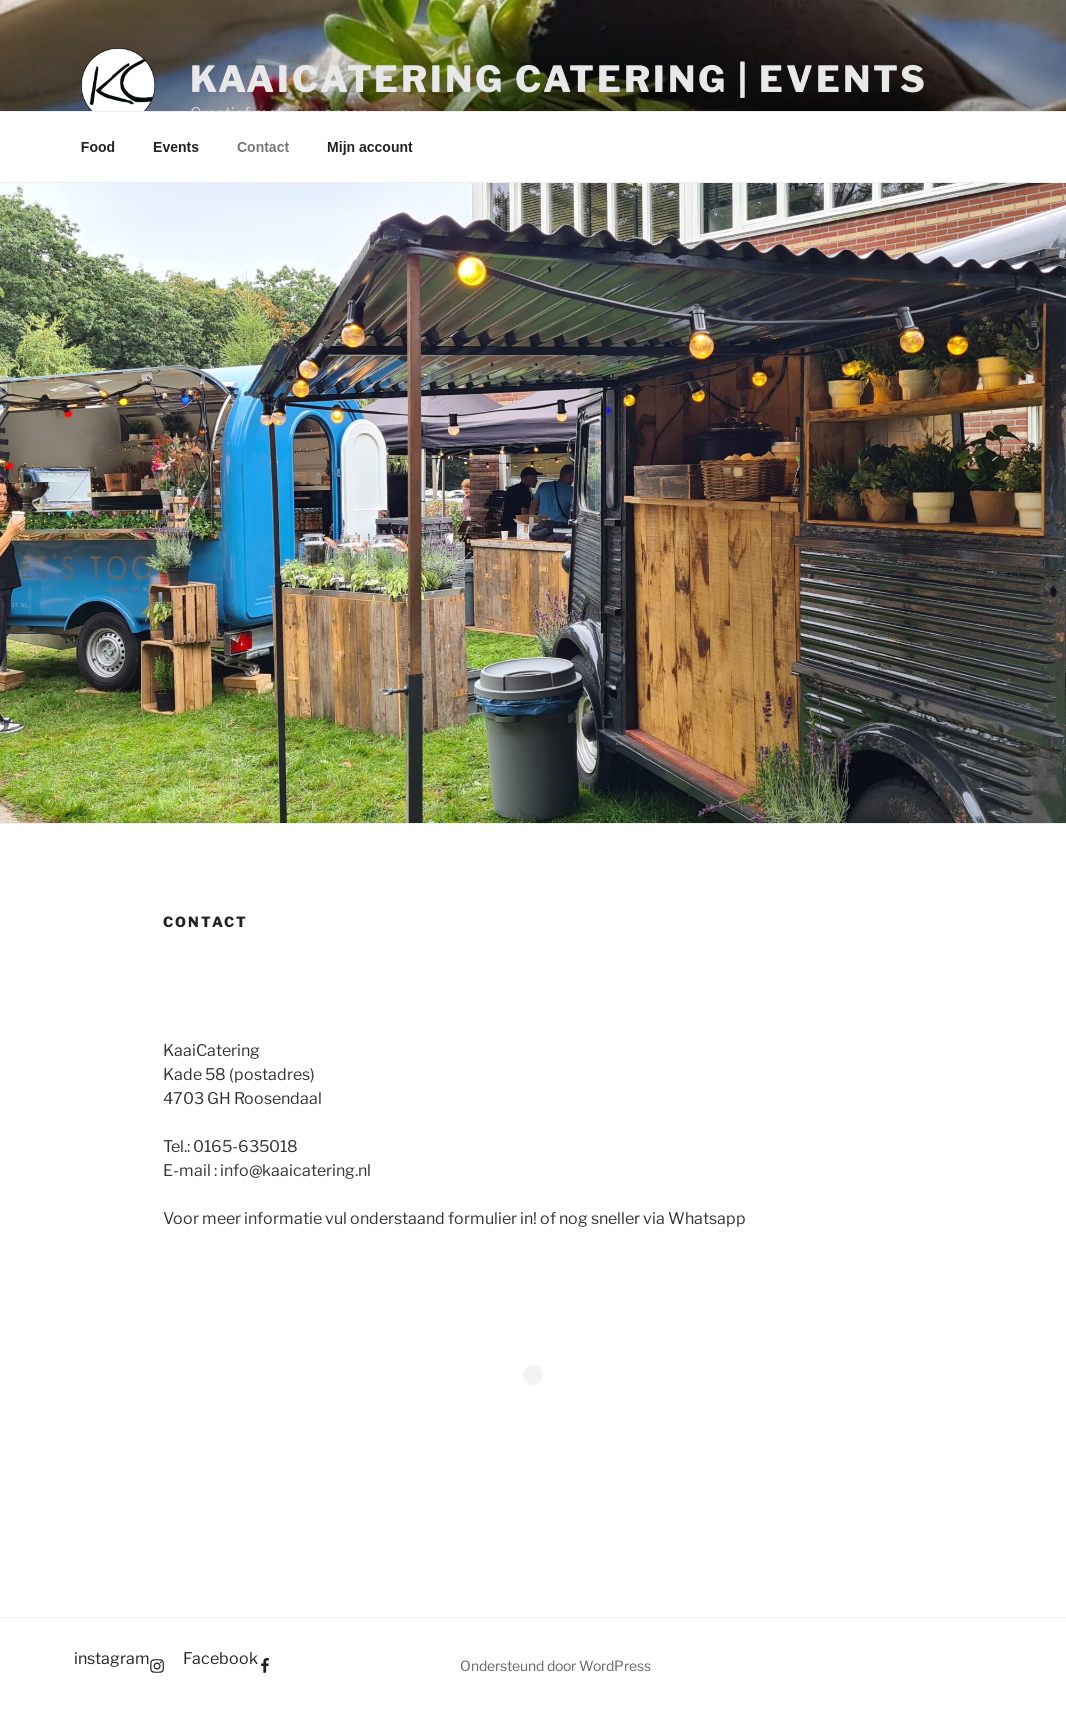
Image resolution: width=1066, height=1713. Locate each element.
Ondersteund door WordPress (555, 1665)
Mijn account (370, 147)
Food (98, 147)
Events (176, 147)
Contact (263, 147)
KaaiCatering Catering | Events (558, 79)
